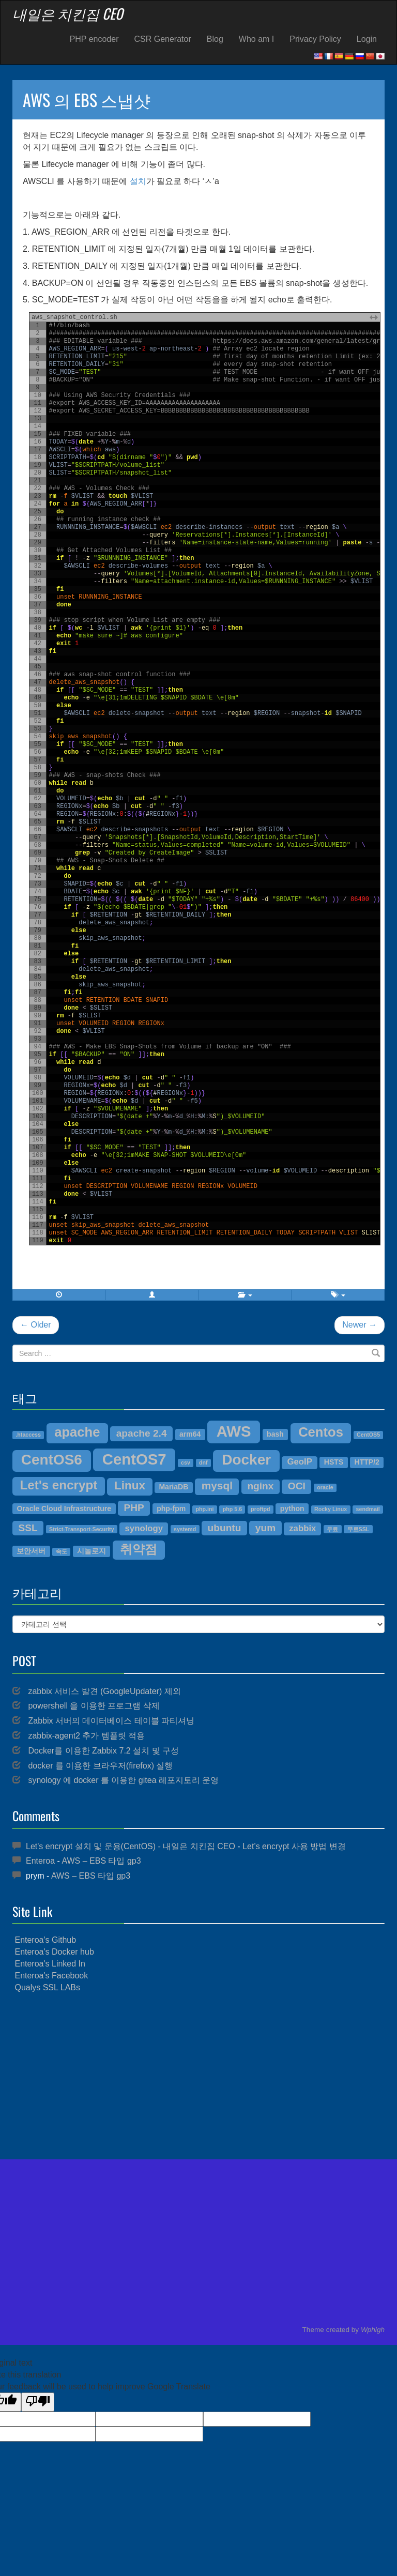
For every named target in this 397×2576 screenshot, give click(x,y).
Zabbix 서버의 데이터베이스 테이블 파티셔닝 (111, 1720)
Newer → (359, 1324)
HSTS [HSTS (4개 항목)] (333, 1462)
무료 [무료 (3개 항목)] (332, 1529)
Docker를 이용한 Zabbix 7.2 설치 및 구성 (103, 1750)
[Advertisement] (198, 2076)
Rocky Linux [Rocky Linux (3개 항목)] (330, 1509)
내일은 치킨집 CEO (67, 13)
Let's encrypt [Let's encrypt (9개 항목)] (59, 1485)
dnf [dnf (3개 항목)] (203, 1462)
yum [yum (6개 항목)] (265, 1527)
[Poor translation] (37, 2402)
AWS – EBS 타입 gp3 (101, 1860)
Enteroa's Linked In (49, 1963)
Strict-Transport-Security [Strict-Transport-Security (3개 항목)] (81, 1529)
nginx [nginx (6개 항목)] (260, 1486)
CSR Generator (162, 39)
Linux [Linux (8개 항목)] (129, 1485)
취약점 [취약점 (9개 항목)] (138, 1549)
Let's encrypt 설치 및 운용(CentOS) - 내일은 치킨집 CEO (130, 1846)
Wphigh (373, 2330)
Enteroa (40, 1860)
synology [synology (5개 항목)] (144, 1528)
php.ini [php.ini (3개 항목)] (205, 1509)
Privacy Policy (315, 39)
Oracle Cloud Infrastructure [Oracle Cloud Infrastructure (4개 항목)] (64, 1508)
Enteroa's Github (45, 1939)
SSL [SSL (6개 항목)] (27, 1527)
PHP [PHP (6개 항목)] (134, 1507)
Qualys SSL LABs (47, 1987)
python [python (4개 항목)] (292, 1508)
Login (367, 39)
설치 (138, 181)
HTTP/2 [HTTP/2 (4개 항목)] (367, 1462)
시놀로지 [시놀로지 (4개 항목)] (91, 1551)
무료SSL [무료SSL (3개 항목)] (358, 1529)
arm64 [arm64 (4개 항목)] (190, 1434)
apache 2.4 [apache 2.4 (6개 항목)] (141, 1433)
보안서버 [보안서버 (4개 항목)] (31, 1551)
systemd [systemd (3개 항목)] (185, 1529)
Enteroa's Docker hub (54, 1951)
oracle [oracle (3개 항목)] (325, 1487)
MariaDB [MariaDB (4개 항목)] (173, 1487)
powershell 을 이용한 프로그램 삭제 (93, 1705)
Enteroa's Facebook (51, 1975)
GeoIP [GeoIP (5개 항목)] (299, 1462)
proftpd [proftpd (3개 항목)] (260, 1509)
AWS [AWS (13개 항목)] (234, 1431)
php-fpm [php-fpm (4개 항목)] (171, 1508)
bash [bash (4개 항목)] (275, 1434)
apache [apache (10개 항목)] (77, 1432)
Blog (215, 39)
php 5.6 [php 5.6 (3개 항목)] (232, 1509)
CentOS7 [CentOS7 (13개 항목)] (134, 1459)
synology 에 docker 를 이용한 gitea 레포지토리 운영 (123, 1780)
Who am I (256, 39)
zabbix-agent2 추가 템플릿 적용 (86, 1735)
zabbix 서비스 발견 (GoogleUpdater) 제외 (104, 1691)
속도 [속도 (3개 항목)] (61, 1551)
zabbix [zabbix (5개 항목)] (302, 1528)
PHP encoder (94, 39)
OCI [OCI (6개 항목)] (297, 1486)
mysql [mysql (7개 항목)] (217, 1485)
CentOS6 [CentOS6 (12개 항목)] (51, 1460)
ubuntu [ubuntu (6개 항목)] (224, 1527)
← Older (35, 1324)
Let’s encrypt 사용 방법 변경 (294, 1846)
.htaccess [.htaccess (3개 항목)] (28, 1434)
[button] (151, 1295)
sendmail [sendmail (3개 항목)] (368, 1509)
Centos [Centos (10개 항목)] (320, 1432)
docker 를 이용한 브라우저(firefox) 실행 (100, 1765)
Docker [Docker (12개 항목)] (246, 1460)
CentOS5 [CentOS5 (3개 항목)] (368, 1434)
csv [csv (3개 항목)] (185, 1462)
